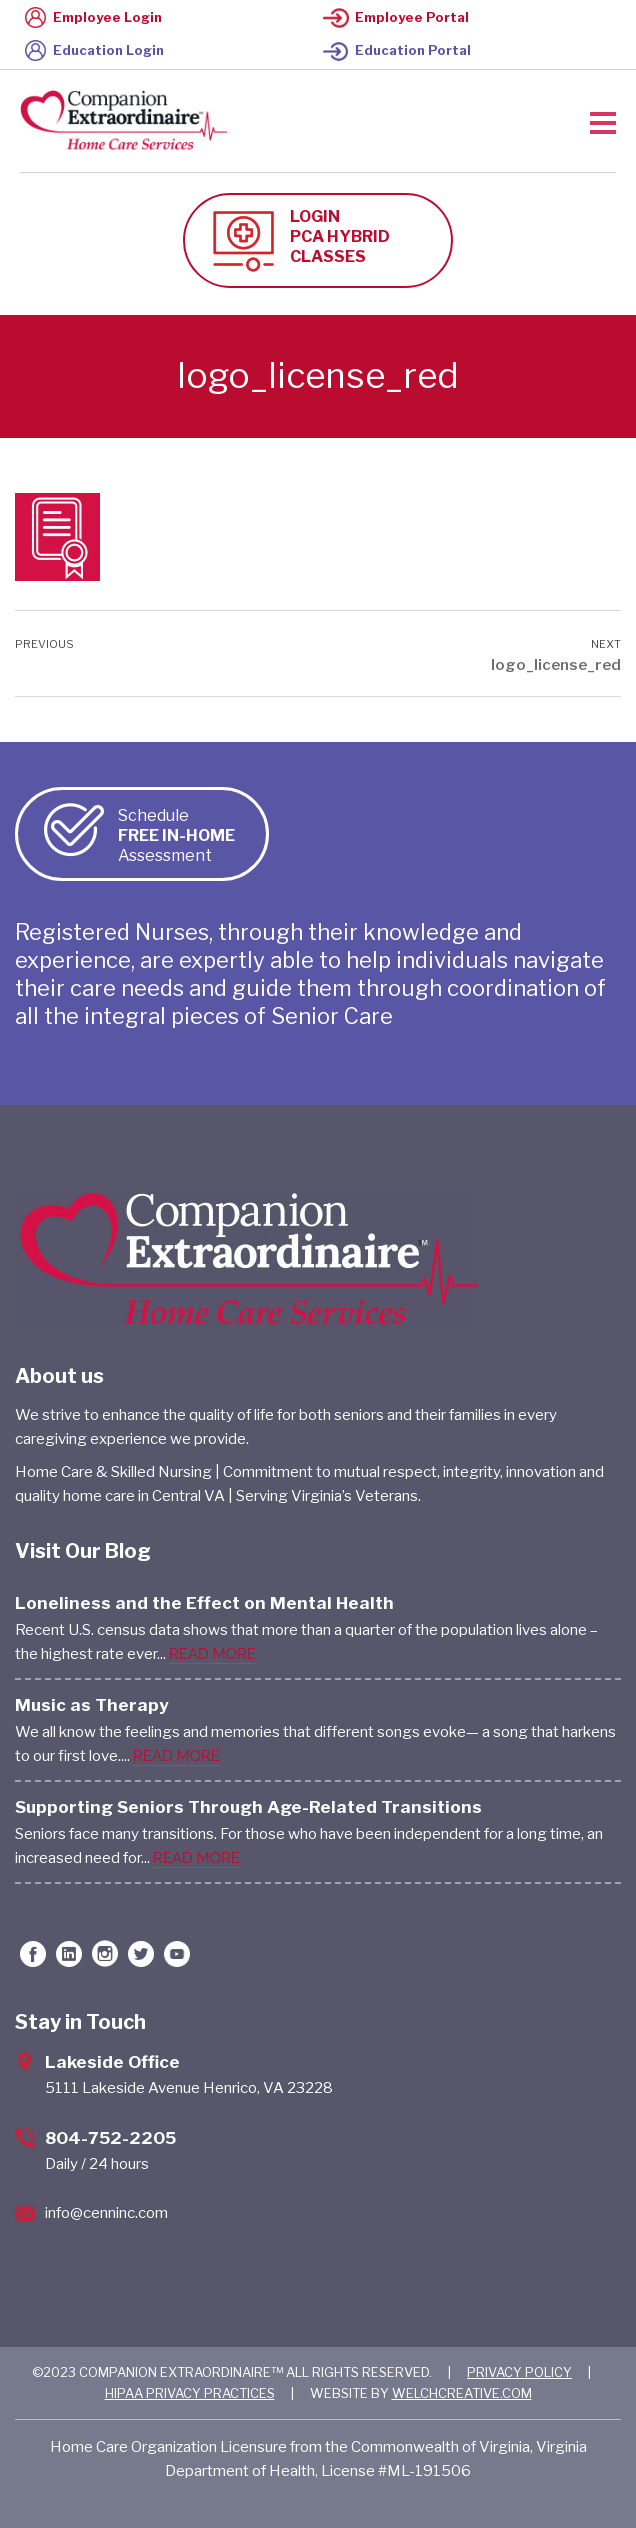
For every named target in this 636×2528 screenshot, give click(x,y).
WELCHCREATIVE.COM (462, 2393)
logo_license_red (556, 665)
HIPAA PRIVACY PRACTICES (190, 2393)
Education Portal (397, 50)
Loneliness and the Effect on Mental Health (204, 1603)
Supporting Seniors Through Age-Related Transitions (248, 1807)
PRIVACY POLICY (519, 2372)
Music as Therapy (92, 1705)
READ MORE (212, 1654)
